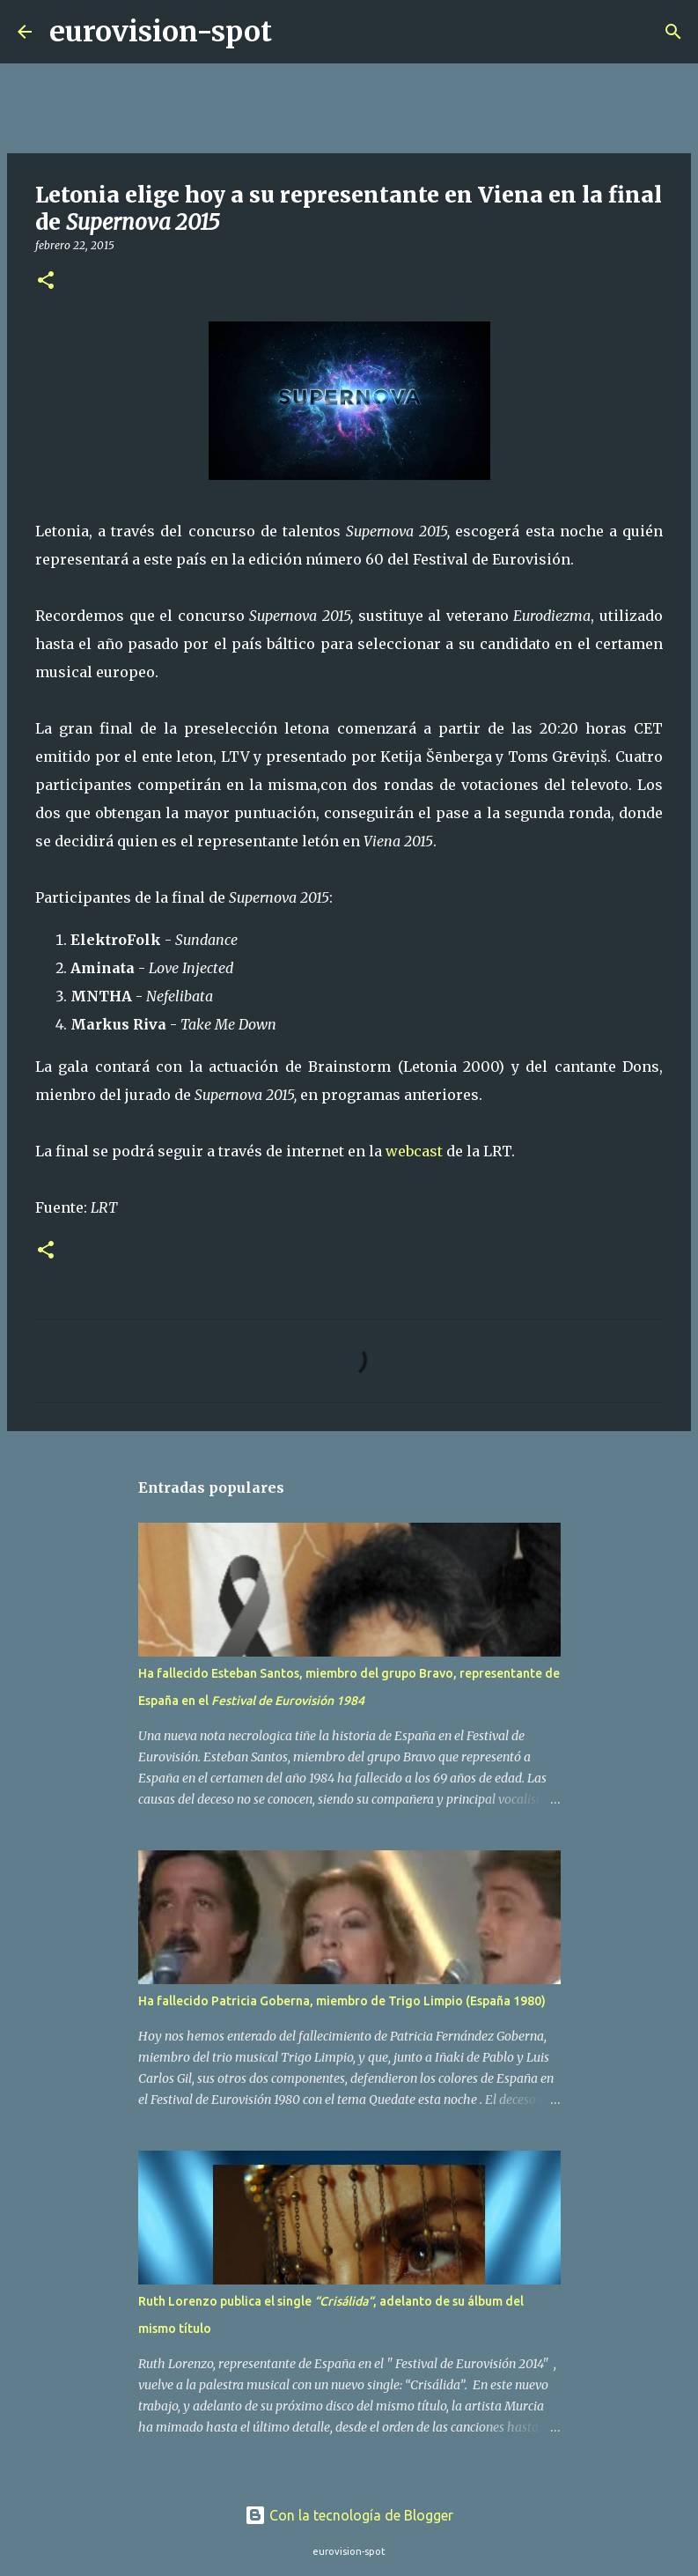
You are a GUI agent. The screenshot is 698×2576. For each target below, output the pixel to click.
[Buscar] (296, 32)
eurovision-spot (160, 31)
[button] (45, 281)
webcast (414, 1151)
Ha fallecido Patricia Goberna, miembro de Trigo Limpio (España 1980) (342, 2001)
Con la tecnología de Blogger (349, 2515)
